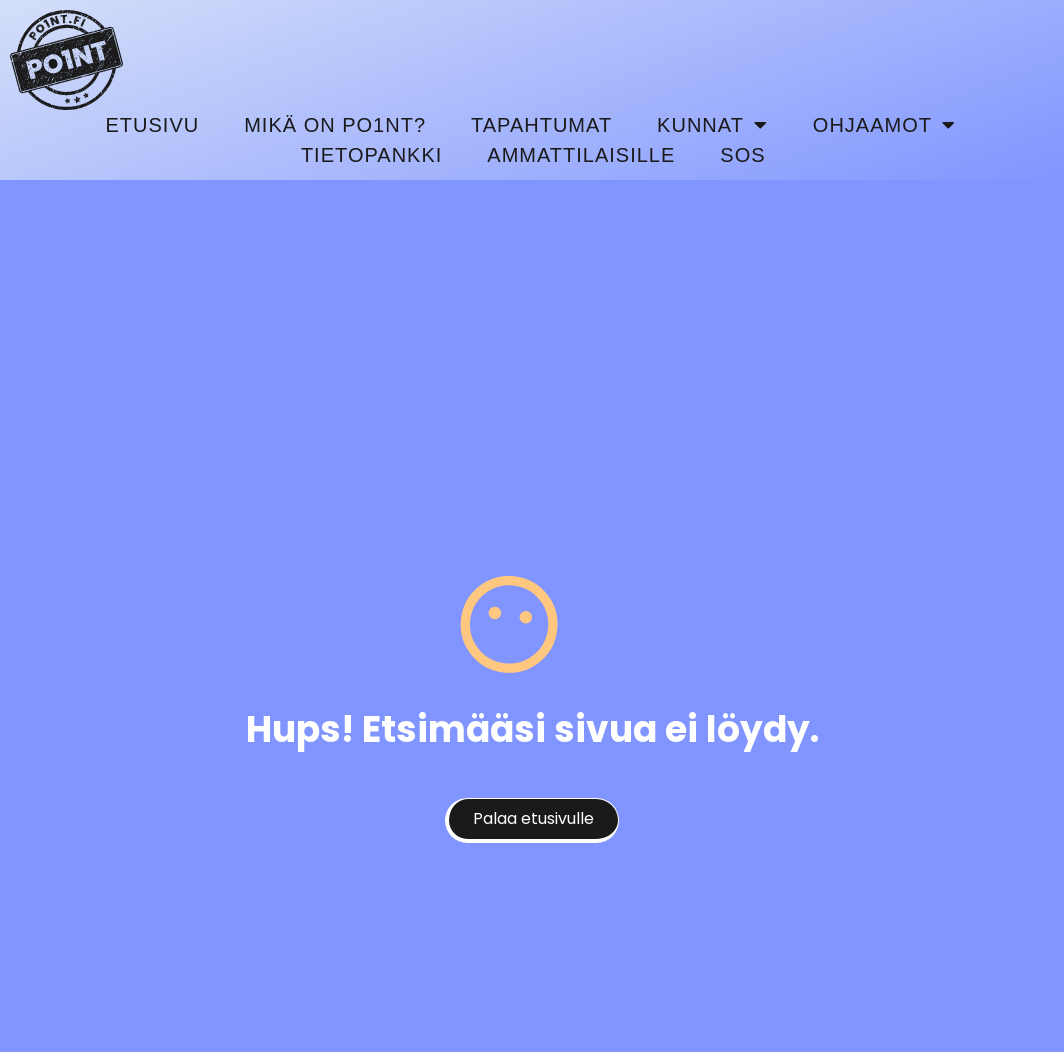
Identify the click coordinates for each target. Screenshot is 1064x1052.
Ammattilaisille (581, 155)
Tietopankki (371, 155)
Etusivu (153, 125)
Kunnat (712, 125)
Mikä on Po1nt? (335, 125)
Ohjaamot (884, 125)
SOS (742, 155)
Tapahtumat (541, 125)
